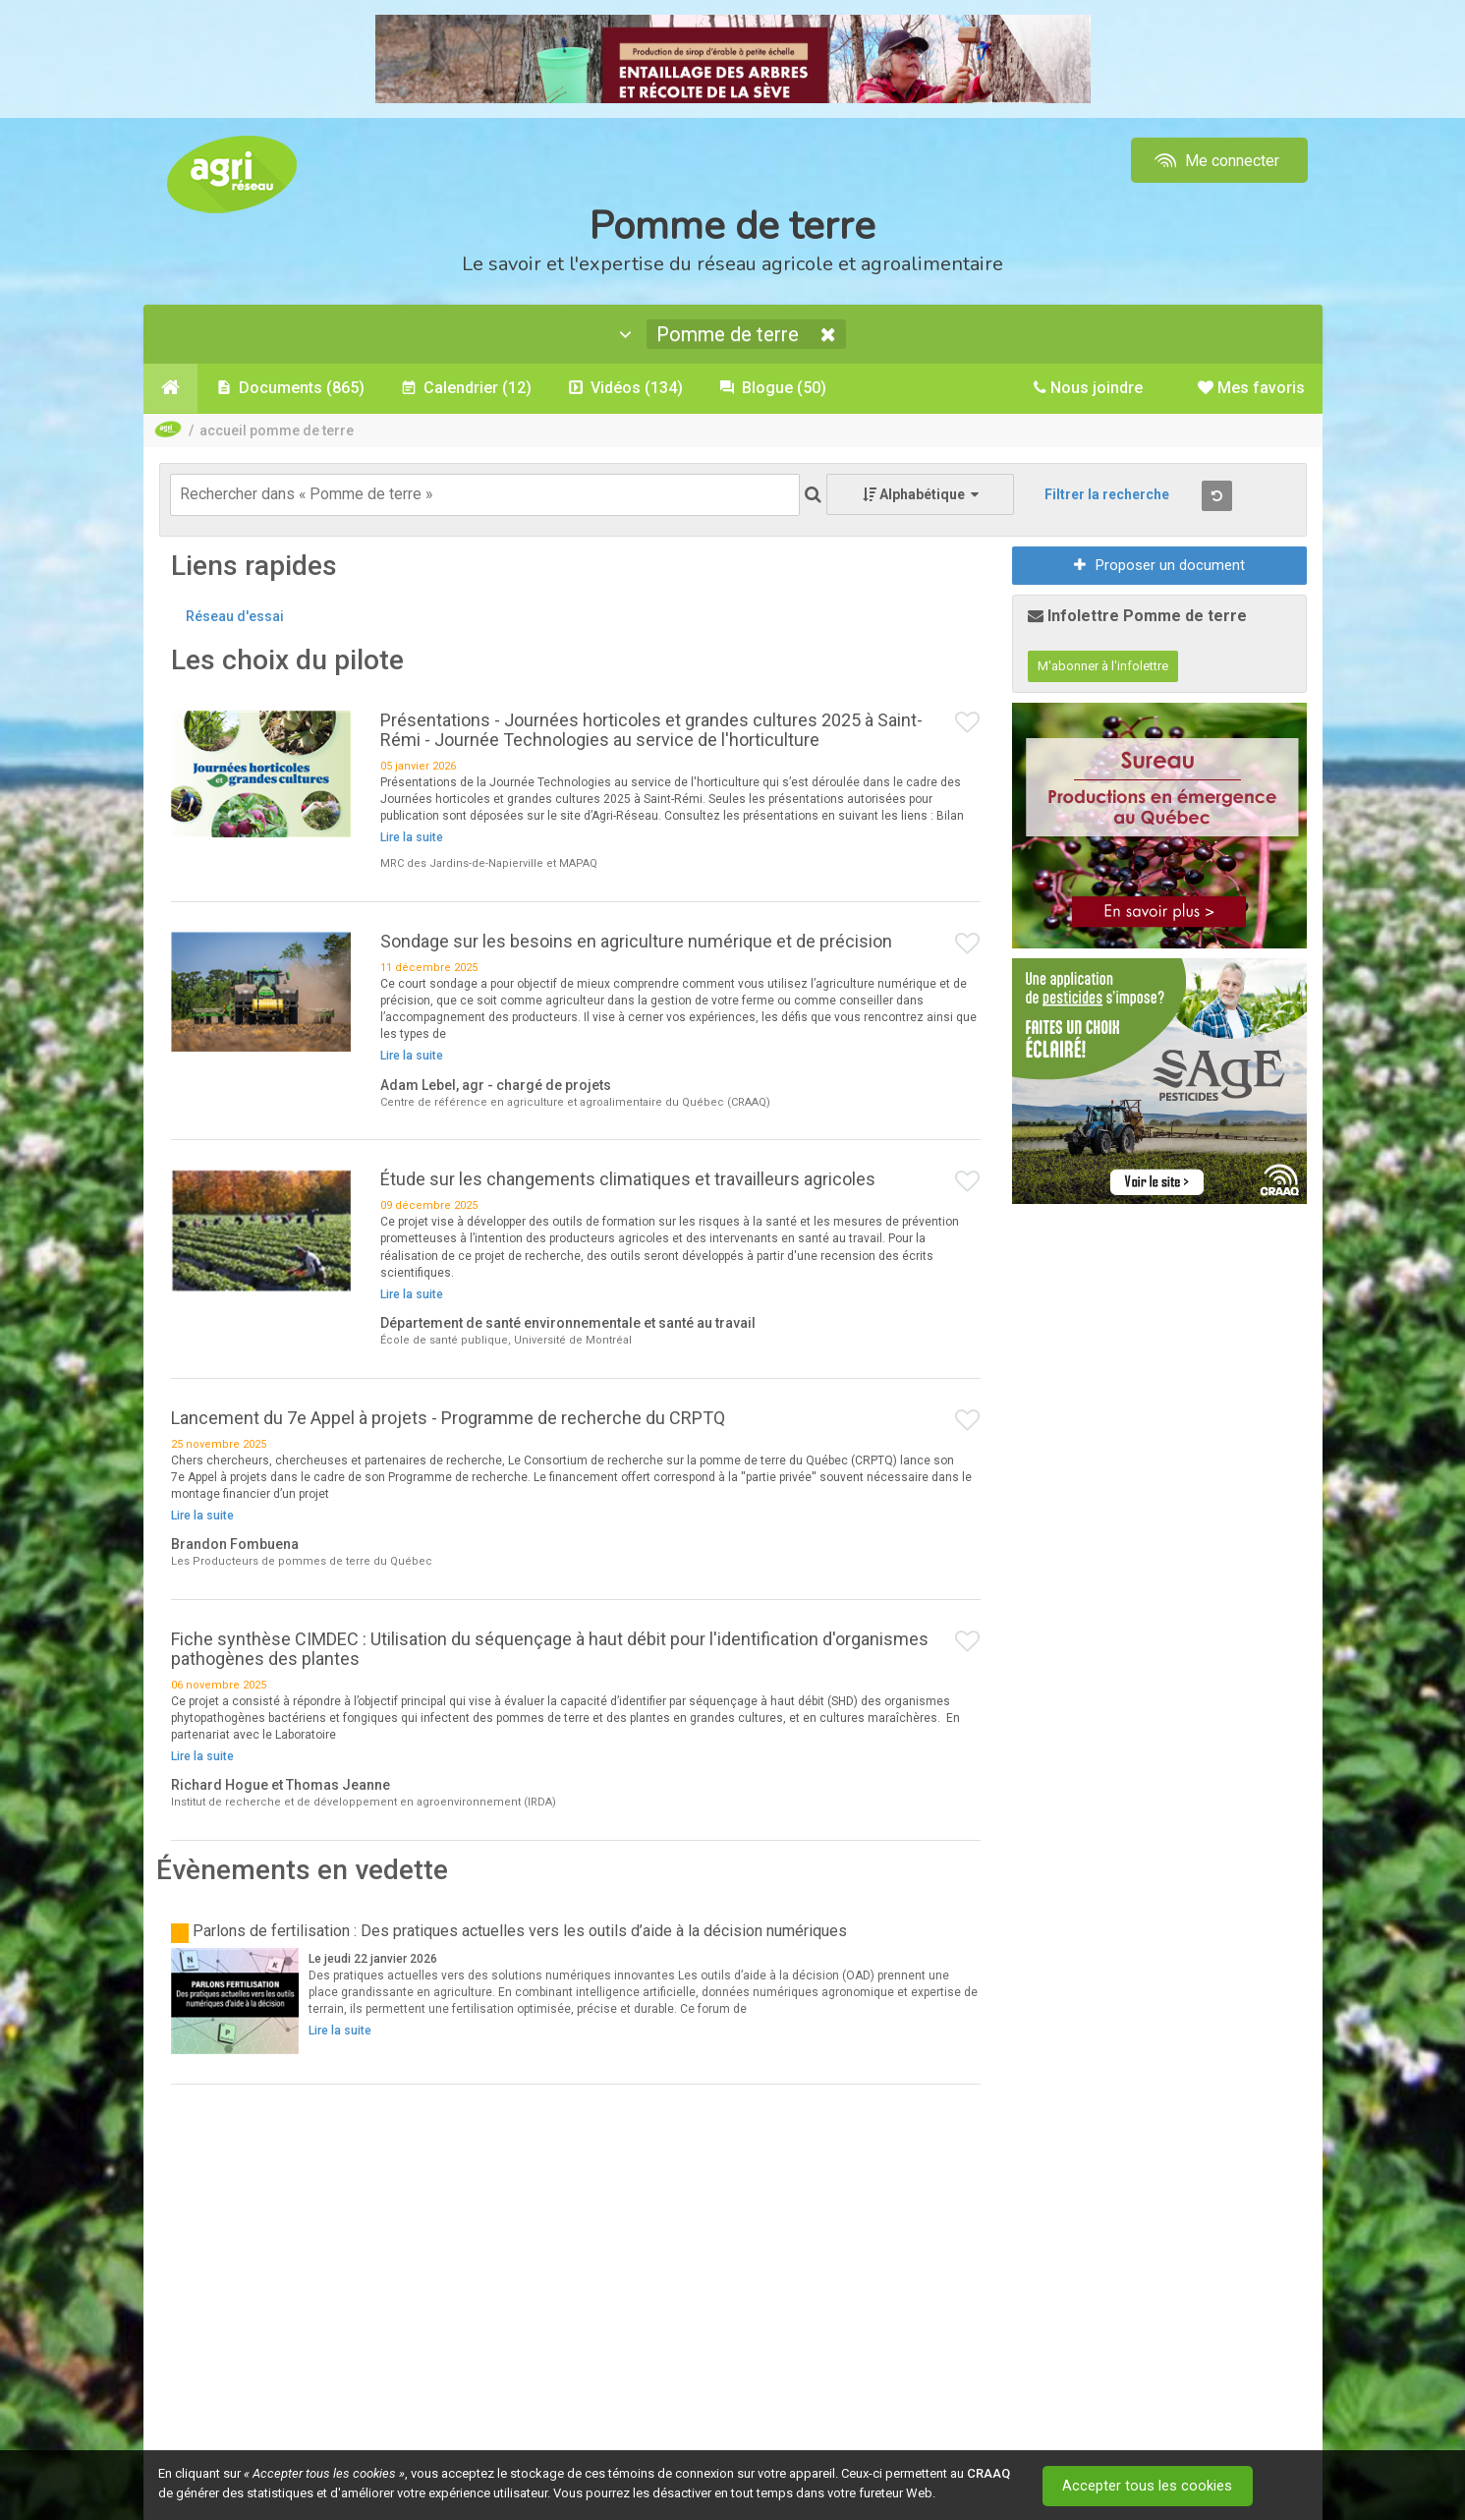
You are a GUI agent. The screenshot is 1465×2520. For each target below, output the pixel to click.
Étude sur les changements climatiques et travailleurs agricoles (627, 1181)
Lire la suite (411, 839)
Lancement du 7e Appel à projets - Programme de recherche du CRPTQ (448, 1419)
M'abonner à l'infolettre (1103, 667)
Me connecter (1215, 160)
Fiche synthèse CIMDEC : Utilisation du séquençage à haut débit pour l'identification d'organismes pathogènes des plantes (550, 1651)
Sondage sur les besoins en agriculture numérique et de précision (636, 943)
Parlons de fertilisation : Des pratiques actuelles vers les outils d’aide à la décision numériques (520, 1932)
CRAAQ (988, 2473)
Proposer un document (1159, 567)
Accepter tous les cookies (1150, 2485)
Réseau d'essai (235, 618)
